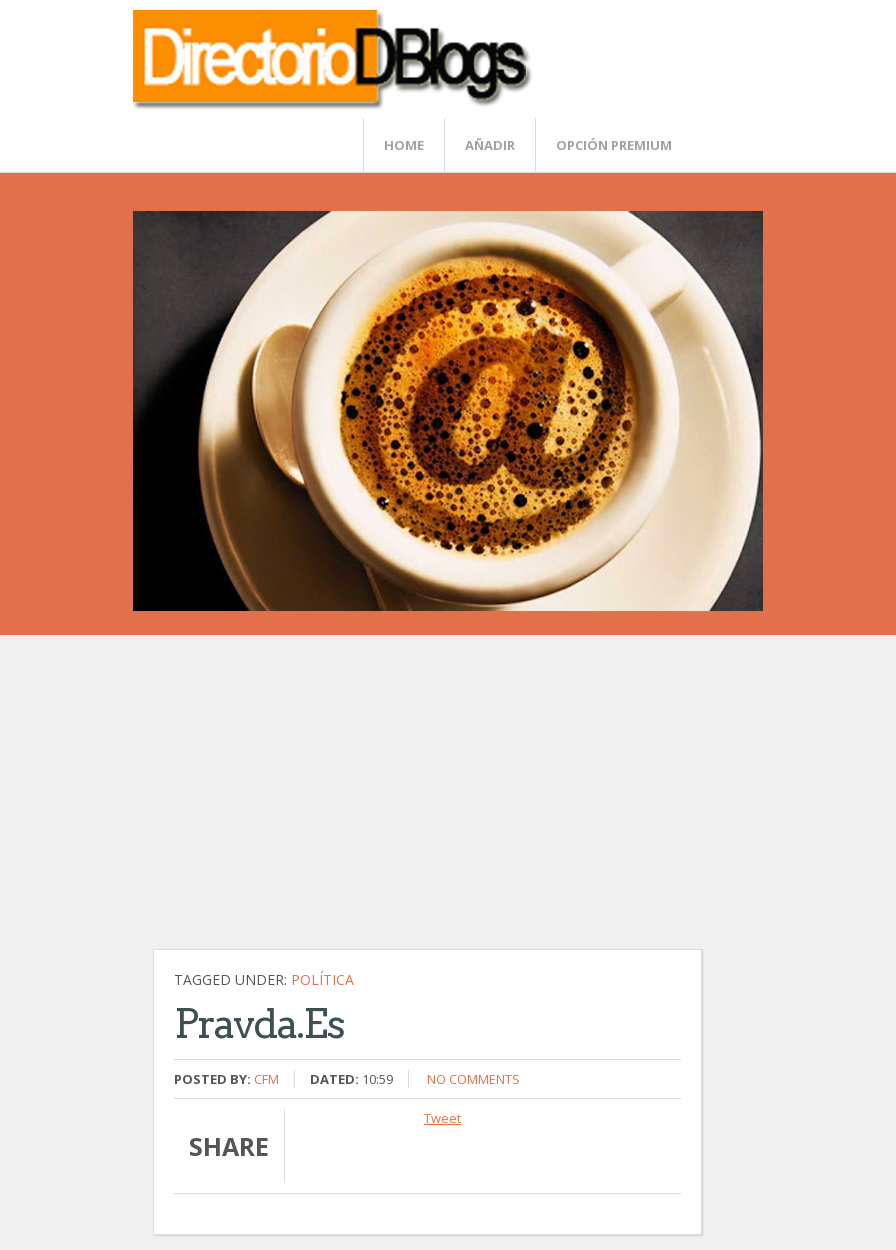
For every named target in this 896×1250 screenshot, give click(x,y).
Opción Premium (614, 145)
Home (404, 145)
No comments (473, 1079)
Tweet (442, 1118)
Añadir (490, 145)
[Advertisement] (458, 802)
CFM (266, 1079)
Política (322, 979)
